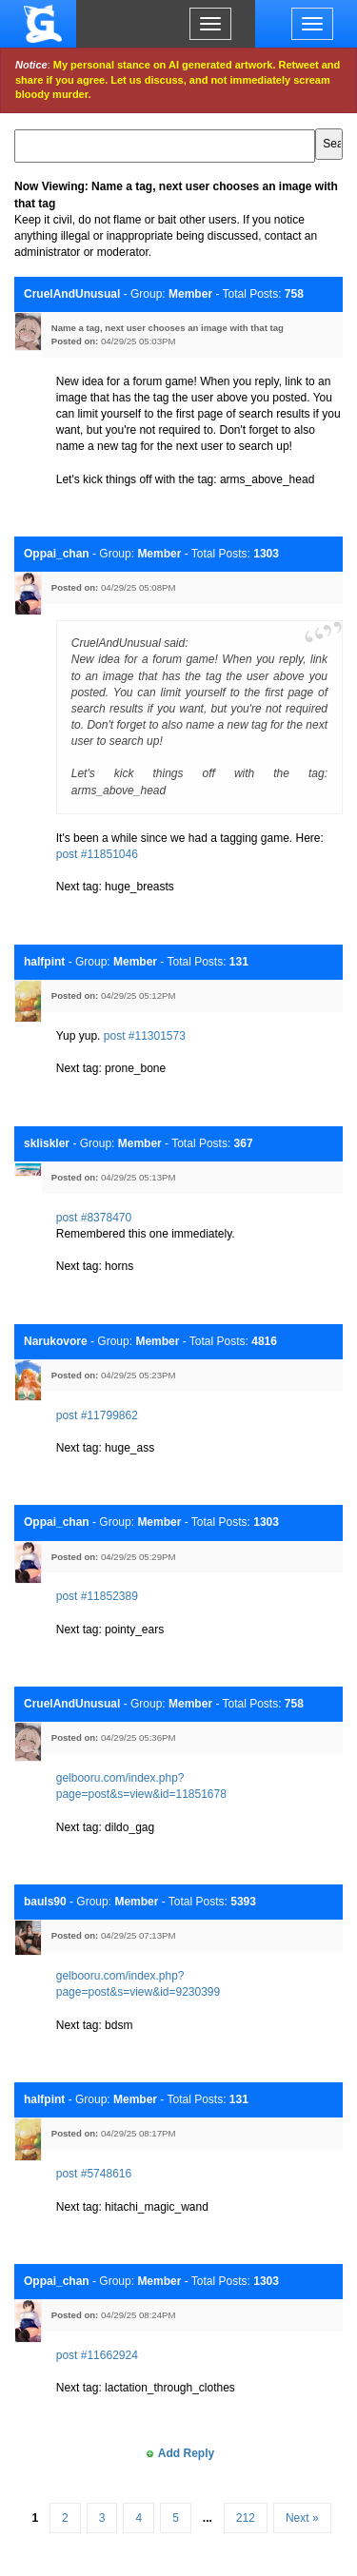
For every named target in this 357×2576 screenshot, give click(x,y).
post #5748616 (93, 2173)
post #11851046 (97, 854)
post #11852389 (97, 1596)
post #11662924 (97, 2355)
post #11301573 (145, 1036)
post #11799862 (97, 1415)
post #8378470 (93, 1217)
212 (245, 2518)
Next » (302, 2518)
